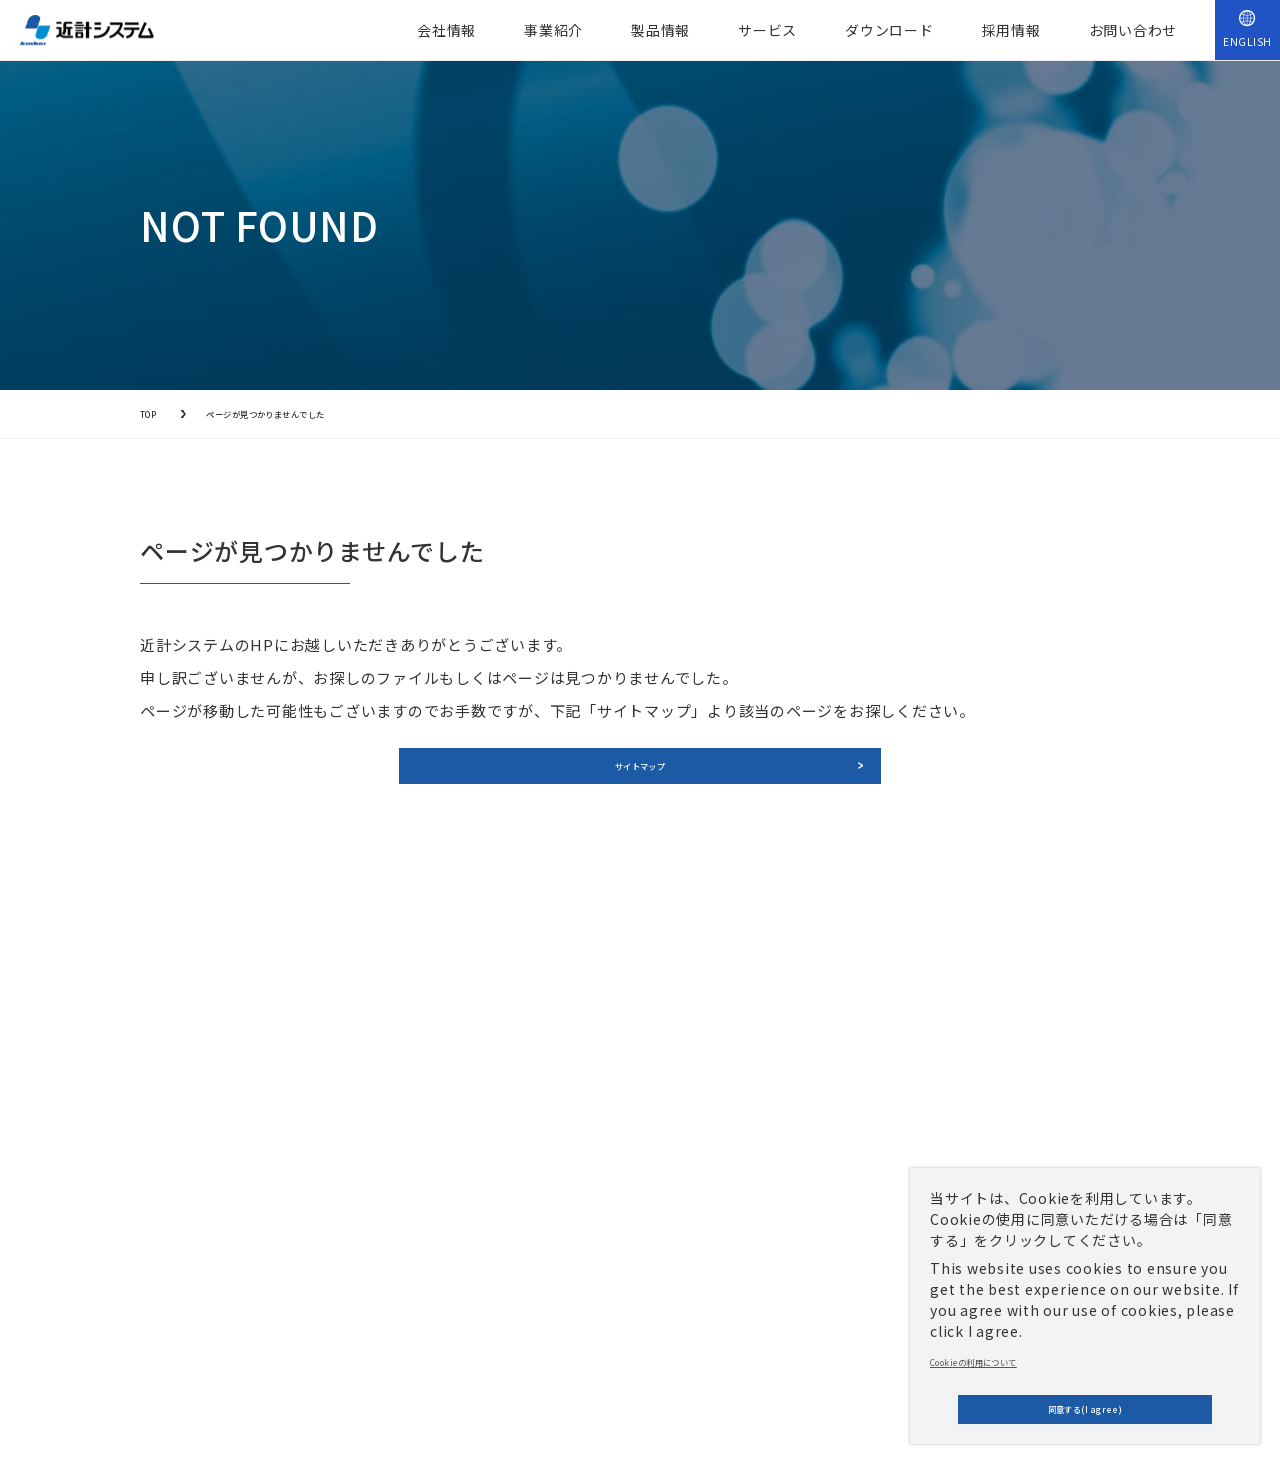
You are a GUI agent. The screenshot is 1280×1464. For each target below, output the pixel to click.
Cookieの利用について (1007, 1343)
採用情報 (1011, 30)
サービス (767, 30)
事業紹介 (553, 30)
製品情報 (660, 30)
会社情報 (446, 30)
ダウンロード (889, 30)
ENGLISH (1247, 41)
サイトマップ (640, 782)
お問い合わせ (1133, 30)
